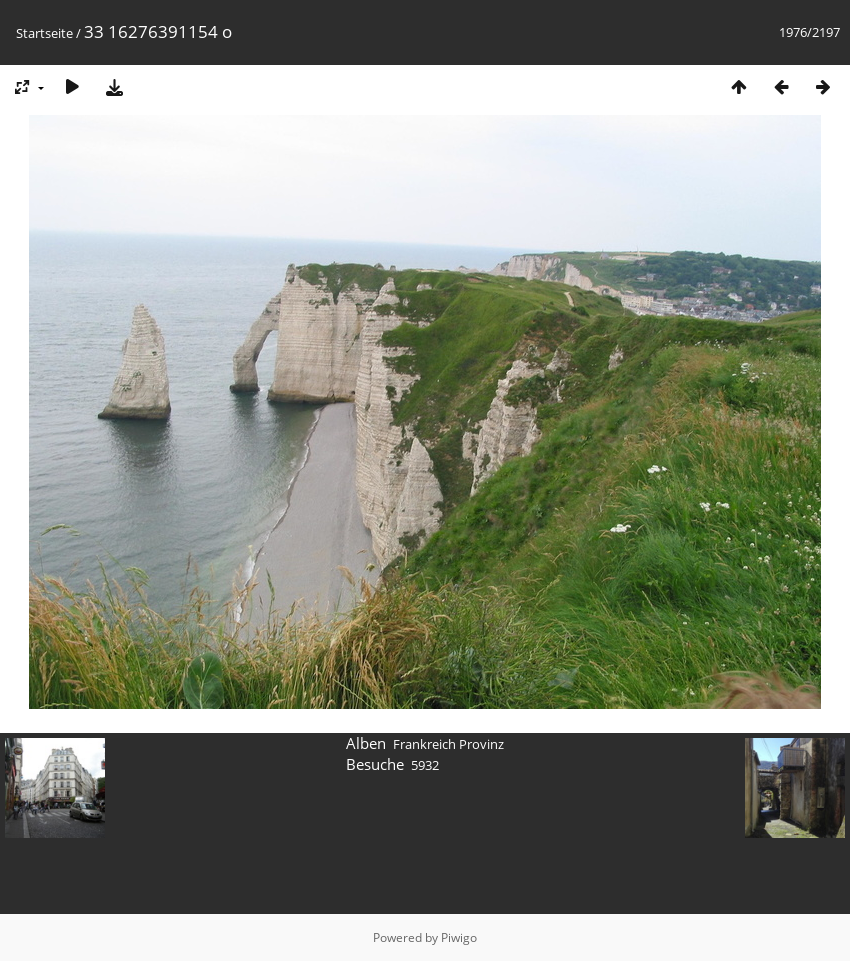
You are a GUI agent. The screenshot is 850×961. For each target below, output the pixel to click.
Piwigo (459, 937)
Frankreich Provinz (448, 744)
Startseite (44, 33)
